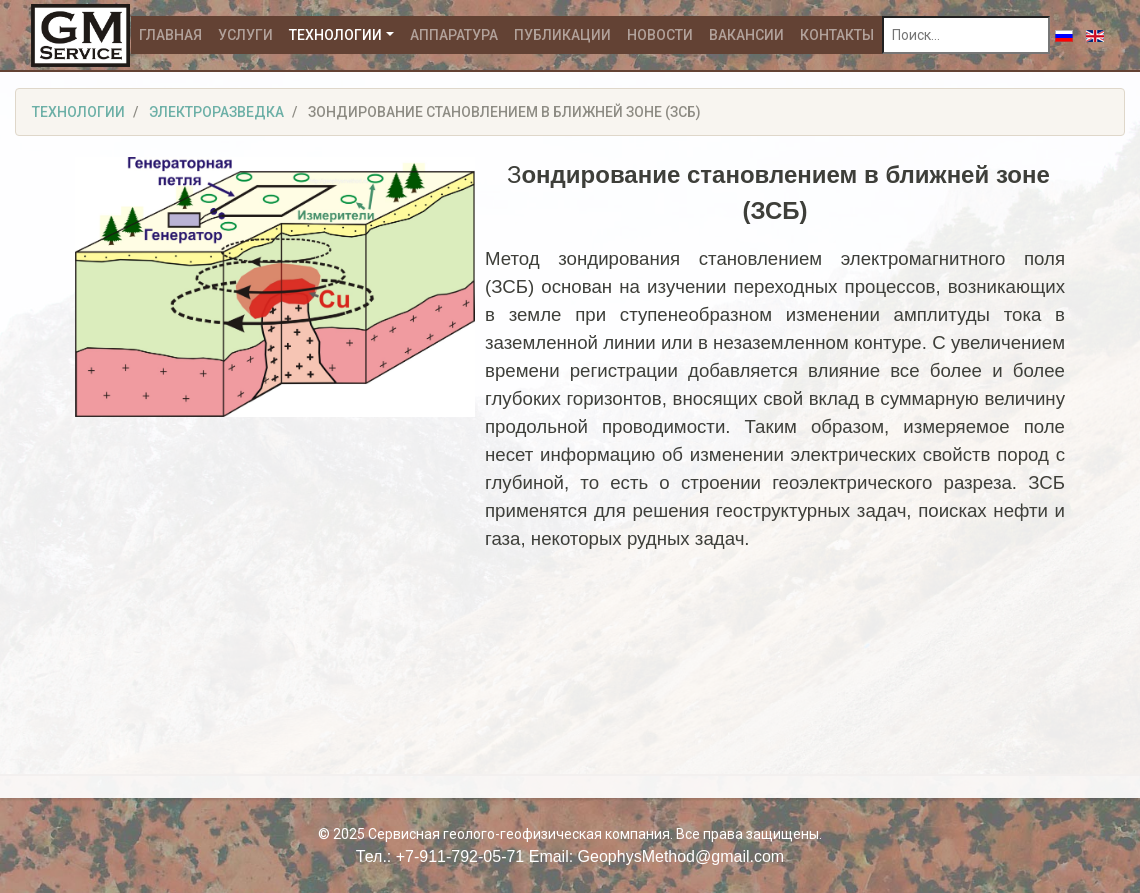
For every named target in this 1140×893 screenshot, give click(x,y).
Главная (170, 35)
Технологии (335, 35)
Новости (660, 35)
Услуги (245, 35)
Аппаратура (454, 35)
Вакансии (746, 35)
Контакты (837, 35)
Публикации (562, 35)
